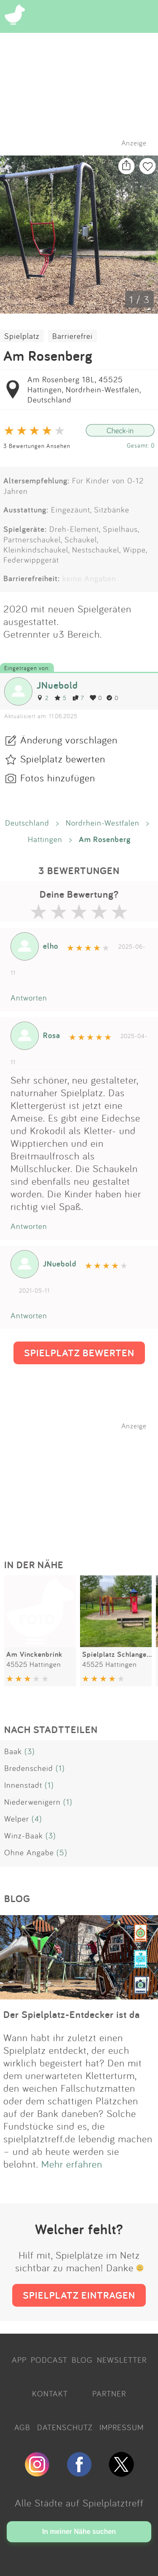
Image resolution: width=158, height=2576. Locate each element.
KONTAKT (50, 2393)
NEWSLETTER (122, 2360)
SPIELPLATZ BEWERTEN (79, 1352)
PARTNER (109, 2393)
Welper (16, 1819)
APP (19, 2360)
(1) (60, 1768)
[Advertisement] (83, 1482)
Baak (13, 1751)
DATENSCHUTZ (65, 2427)
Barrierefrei (72, 336)
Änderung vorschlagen (69, 739)
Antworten (29, 998)
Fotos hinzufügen (57, 777)
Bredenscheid (28, 1768)
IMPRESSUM (121, 2427)
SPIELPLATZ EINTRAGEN (79, 2295)
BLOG (82, 2360)
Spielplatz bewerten (62, 758)
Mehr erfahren (71, 2163)
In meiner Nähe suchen (79, 2531)
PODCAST (49, 2360)
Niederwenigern (32, 1802)
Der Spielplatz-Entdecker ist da (71, 2014)
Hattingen (45, 839)
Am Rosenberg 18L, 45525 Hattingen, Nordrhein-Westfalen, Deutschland (84, 389)
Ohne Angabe (29, 1852)
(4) (37, 1819)
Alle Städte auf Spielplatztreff (79, 2502)
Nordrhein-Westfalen (102, 823)
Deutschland (27, 823)
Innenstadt (23, 1785)
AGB (22, 2427)
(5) (61, 1852)
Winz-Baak (23, 1835)
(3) (29, 1751)
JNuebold (57, 685)
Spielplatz (22, 336)
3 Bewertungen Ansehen (36, 446)
